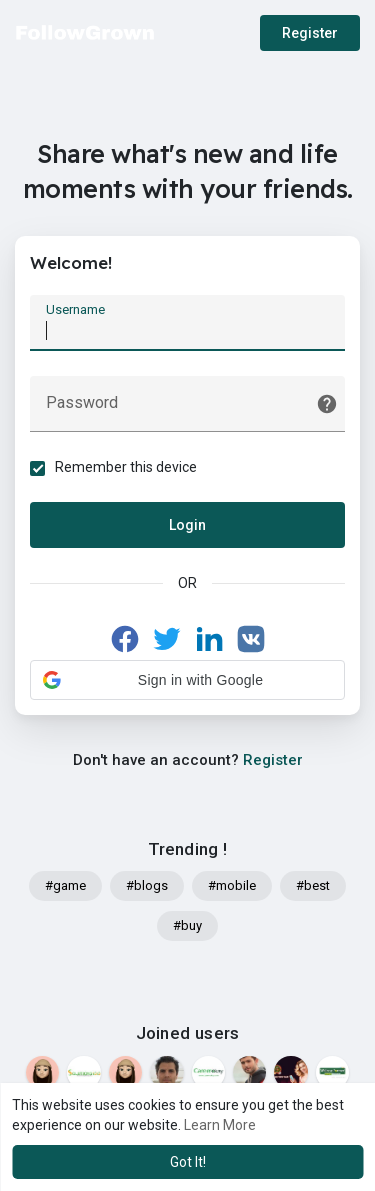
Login (187, 525)
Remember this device (126, 467)
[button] (187, 680)
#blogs (147, 885)
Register (310, 33)
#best (313, 885)
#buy (187, 925)
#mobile (232, 885)
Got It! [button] (188, 1162)
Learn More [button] (220, 1125)
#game (65, 885)
